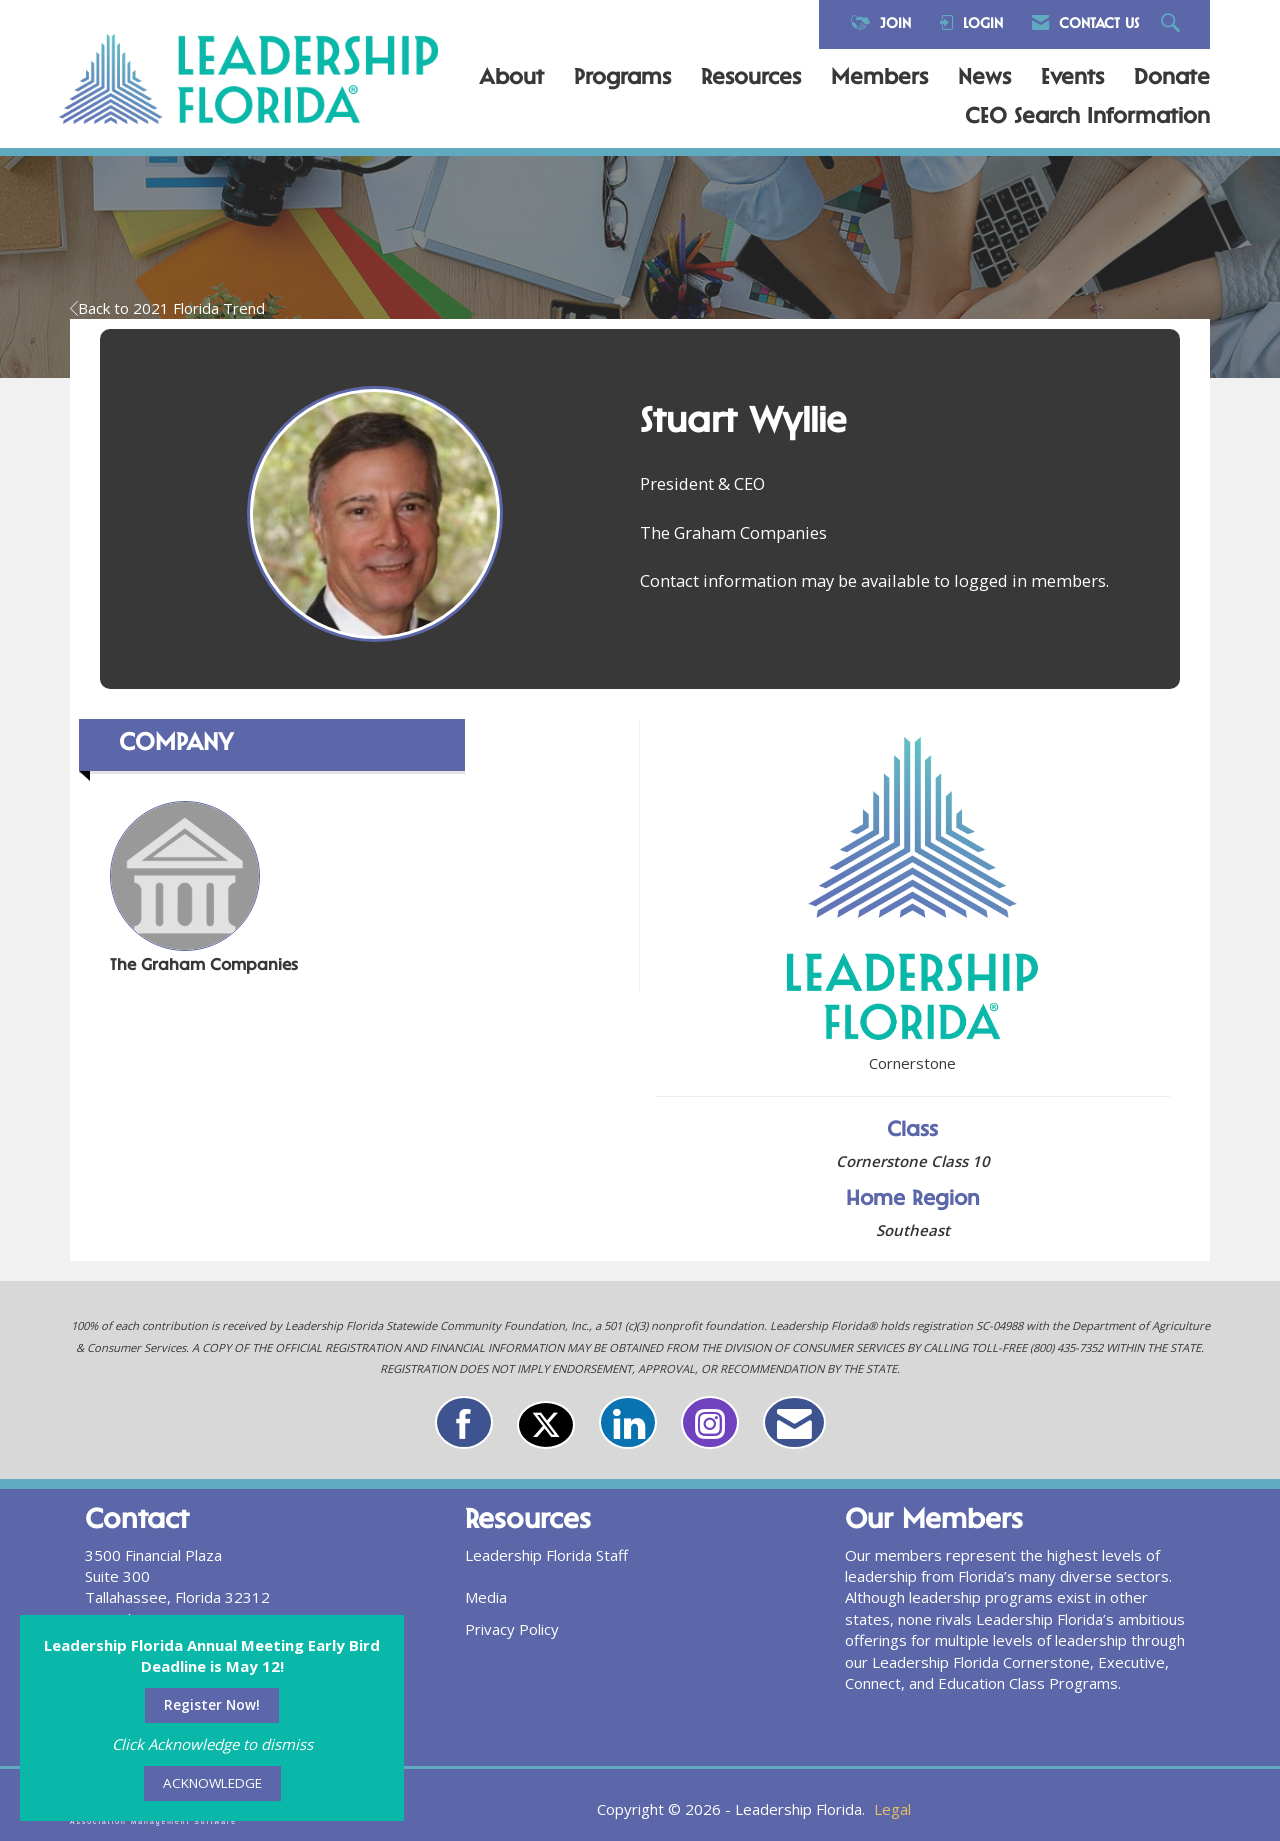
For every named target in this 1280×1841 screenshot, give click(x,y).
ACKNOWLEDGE (212, 1783)
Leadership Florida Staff (546, 1555)
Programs (622, 79)
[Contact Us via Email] (794, 1422)
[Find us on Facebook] (464, 1422)
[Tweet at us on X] (546, 1425)
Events (1072, 79)
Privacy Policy (512, 1629)
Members (879, 79)
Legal (892, 1809)
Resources (751, 79)
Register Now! (212, 1705)
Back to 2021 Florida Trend (167, 308)
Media (486, 1597)
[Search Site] (1173, 24)
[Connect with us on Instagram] (710, 1422)
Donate (1172, 79)
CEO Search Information (1087, 118)
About (511, 79)
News (984, 79)
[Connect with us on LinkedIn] (628, 1422)
